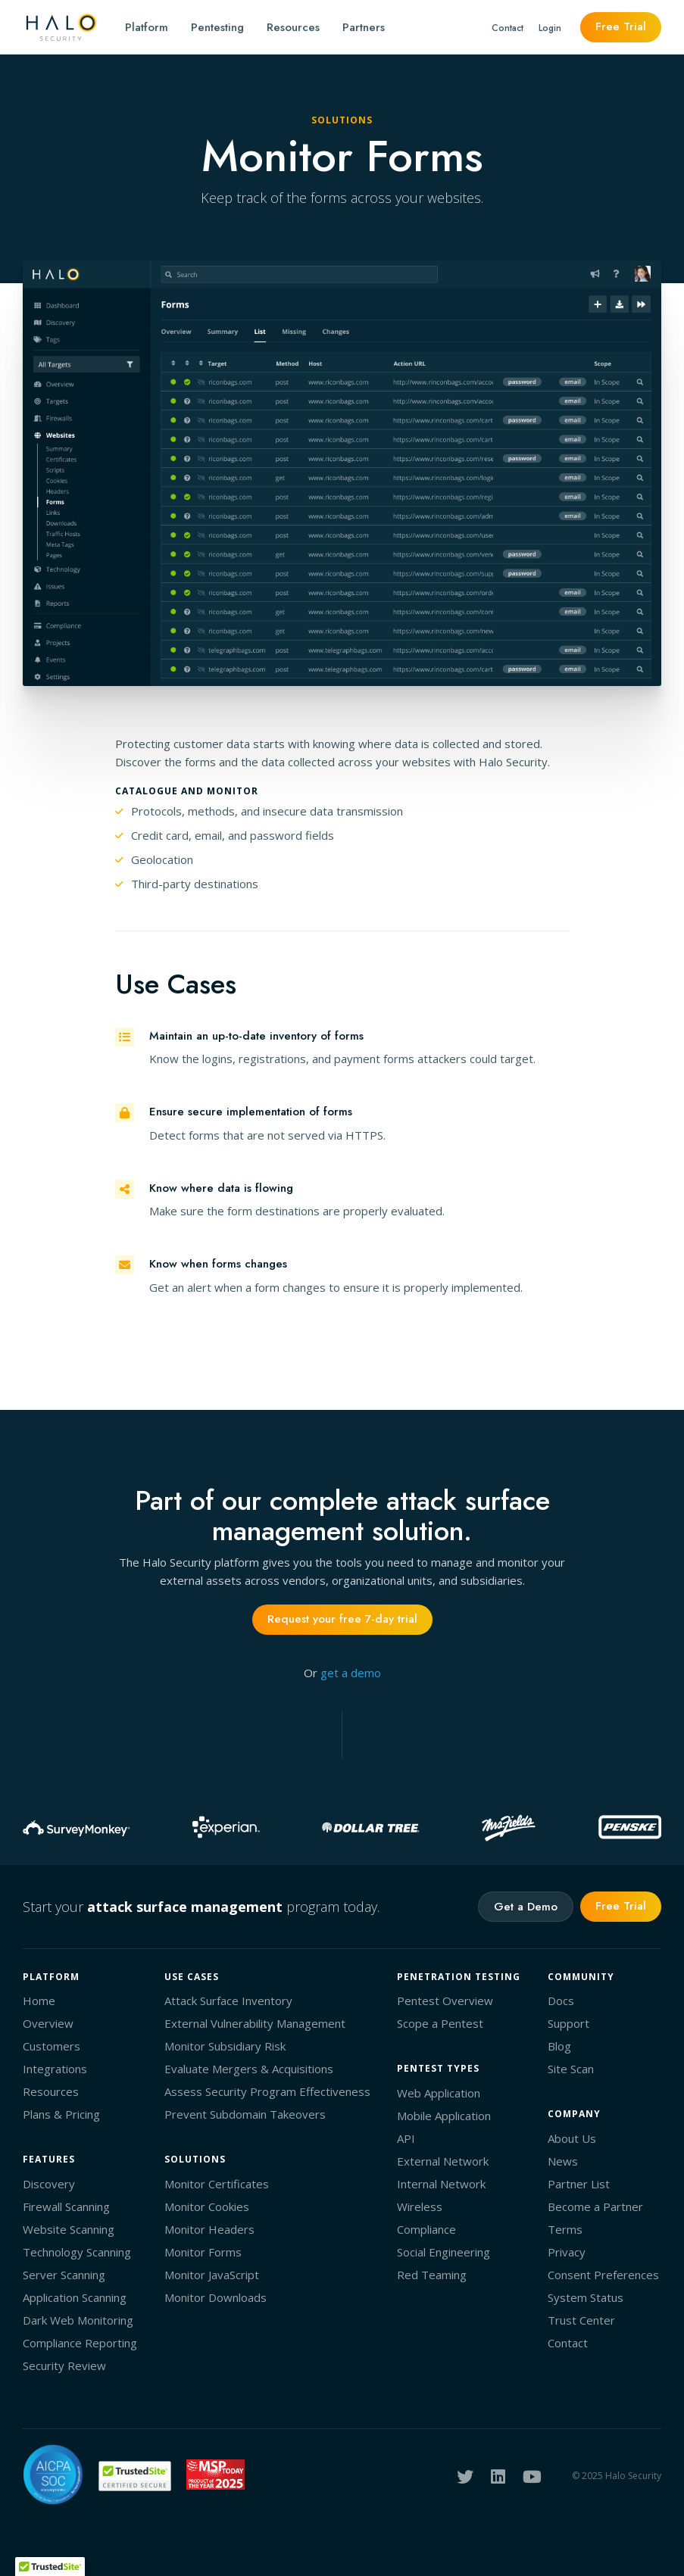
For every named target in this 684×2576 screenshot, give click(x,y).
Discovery (49, 2183)
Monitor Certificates (216, 2183)
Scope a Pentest (440, 2023)
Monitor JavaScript (211, 2274)
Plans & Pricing (61, 2114)
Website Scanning (68, 2229)
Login (550, 28)
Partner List (579, 2183)
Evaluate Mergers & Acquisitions (248, 2068)
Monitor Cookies (206, 2206)
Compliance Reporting (80, 2342)
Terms (565, 2229)
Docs (561, 2000)
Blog (559, 2046)
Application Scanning (74, 2297)
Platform (146, 27)
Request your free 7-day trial (342, 1619)
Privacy (567, 2251)
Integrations (55, 2068)
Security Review (64, 2365)
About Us (572, 2138)
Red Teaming (432, 2274)
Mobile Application (444, 2115)
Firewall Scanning (66, 2206)
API (406, 2138)
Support (568, 2023)
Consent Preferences (603, 2274)
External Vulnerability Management (254, 2023)
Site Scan (571, 2068)
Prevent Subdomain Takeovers (245, 2114)
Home (39, 2000)
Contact (507, 28)
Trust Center (581, 2320)
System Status (585, 2297)
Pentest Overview (445, 2000)
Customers (51, 2046)
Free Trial (620, 26)
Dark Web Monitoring (78, 2320)
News (563, 2161)
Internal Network (441, 2183)
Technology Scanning (77, 2251)
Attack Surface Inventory (228, 2000)
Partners (363, 27)
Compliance (426, 2229)
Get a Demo (526, 1906)
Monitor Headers (209, 2229)
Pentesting (217, 27)
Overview (48, 2023)
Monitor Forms (203, 2251)
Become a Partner (595, 2206)
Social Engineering (443, 2251)
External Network (443, 2161)
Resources (293, 27)
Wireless (419, 2206)
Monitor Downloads (215, 2297)
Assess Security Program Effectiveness (267, 2091)
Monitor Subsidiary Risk (225, 2046)
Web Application (438, 2092)
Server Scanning (64, 2274)
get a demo (350, 1672)
